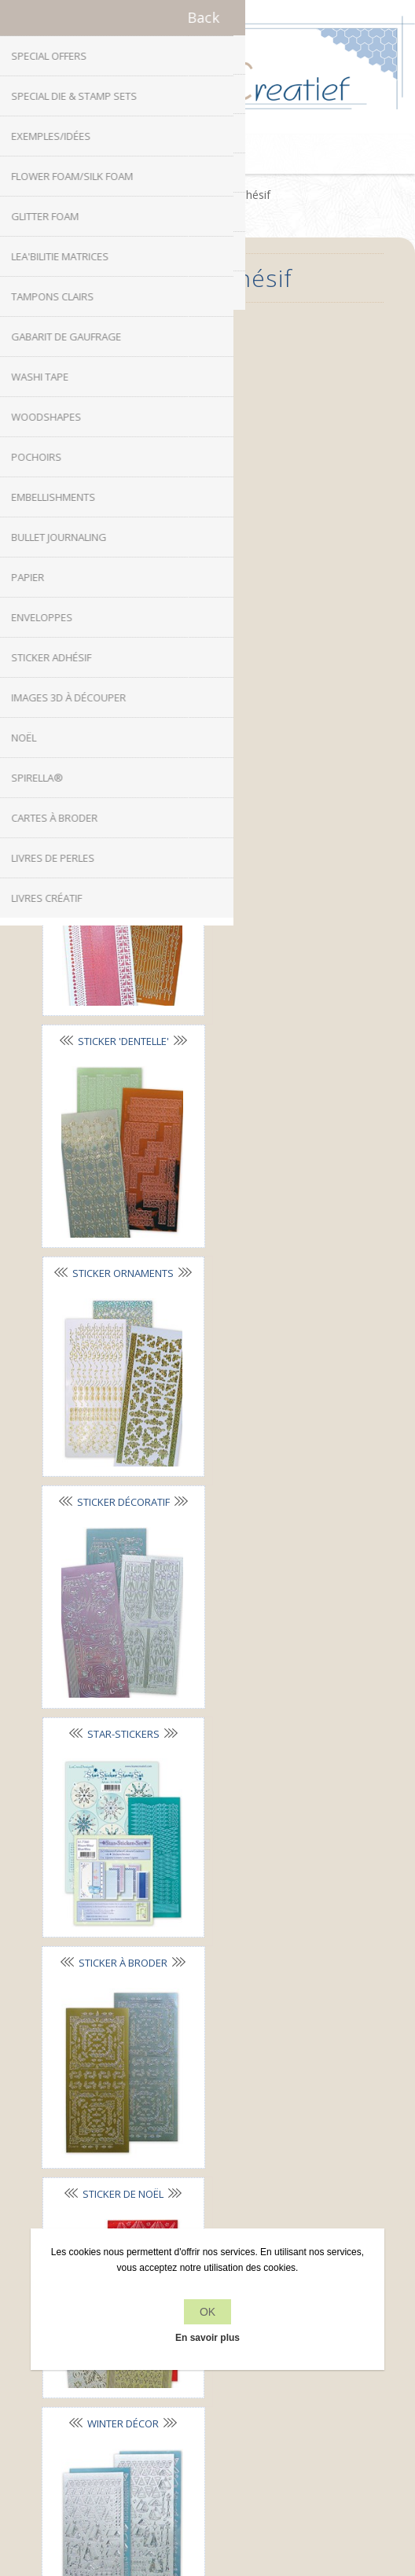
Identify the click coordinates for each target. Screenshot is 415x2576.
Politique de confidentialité (208, 2184)
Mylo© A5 (119, 1669)
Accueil (162, 194)
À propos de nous (208, 2214)
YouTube (254, 2021)
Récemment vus (208, 2382)
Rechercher (208, 2412)
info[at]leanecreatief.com (208, 2085)
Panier (227, 154)
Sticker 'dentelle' (281, 570)
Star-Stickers (119, 1010)
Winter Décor (281, 1229)
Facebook (161, 2021)
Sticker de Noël (119, 1230)
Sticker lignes (119, 571)
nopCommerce (234, 2461)
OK (207, 2312)
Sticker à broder (281, 1009)
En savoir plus (207, 2337)
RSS (223, 2021)
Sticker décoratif (281, 789)
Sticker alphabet (281, 351)
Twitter (192, 2021)
